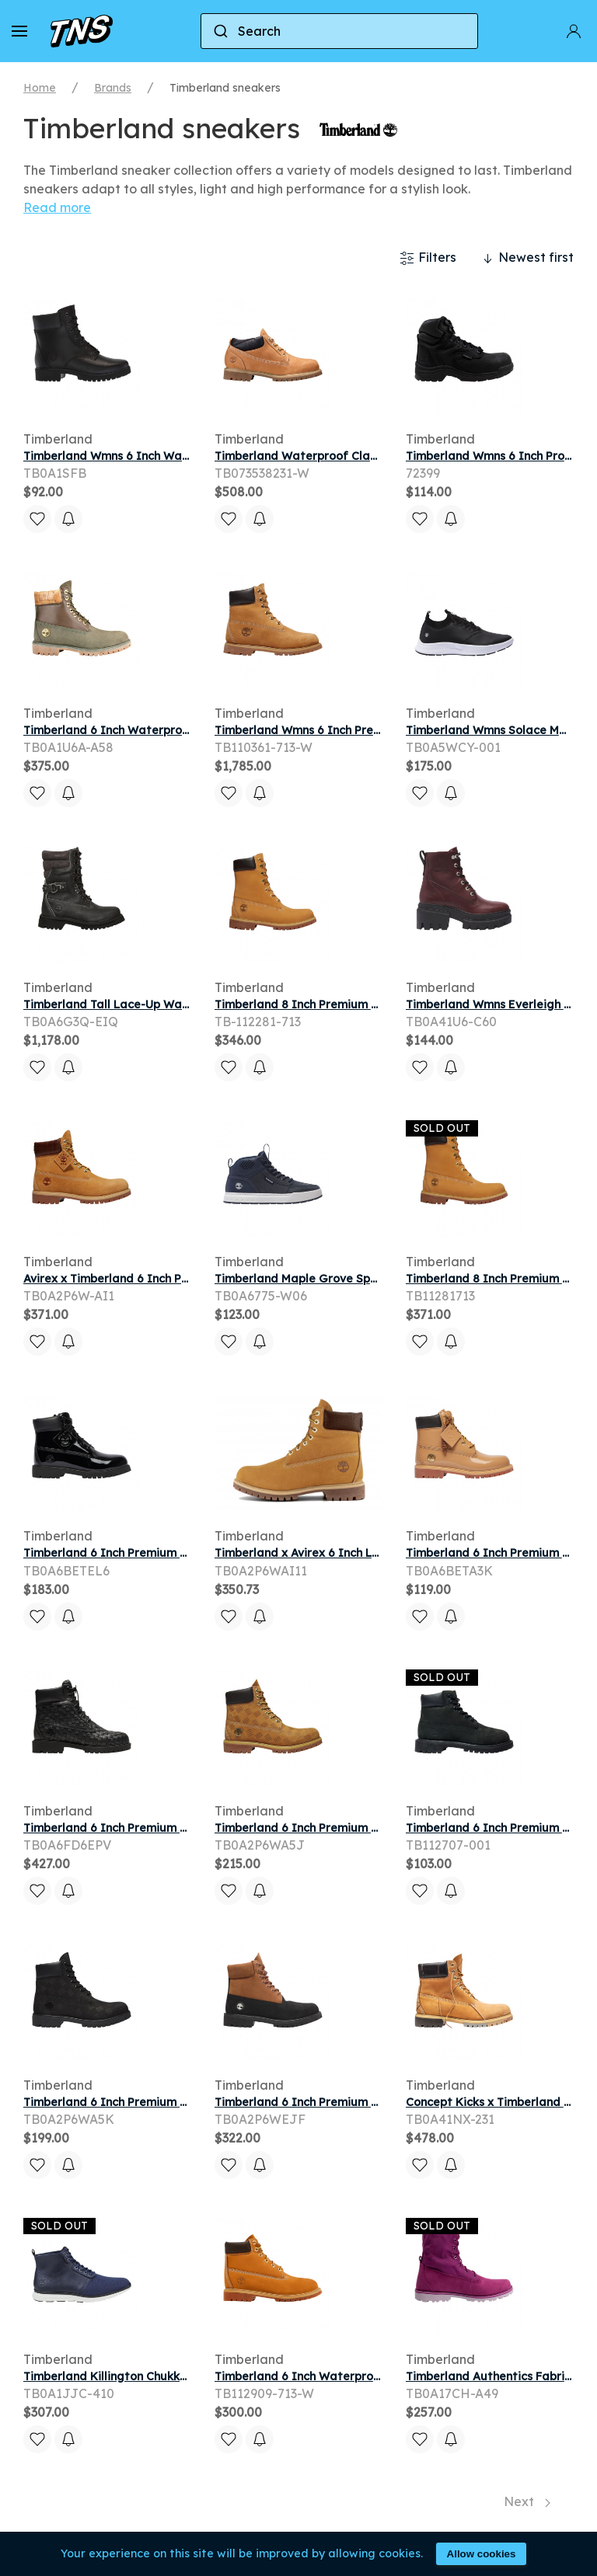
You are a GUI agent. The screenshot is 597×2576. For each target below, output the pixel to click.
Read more (57, 207)
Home (39, 88)
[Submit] (219, 31)
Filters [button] (428, 257)
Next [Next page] (527, 2501)
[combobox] (339, 31)
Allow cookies (481, 2554)
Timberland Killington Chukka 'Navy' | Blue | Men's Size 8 (177, 2376)
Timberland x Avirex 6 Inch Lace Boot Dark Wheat (353, 1553)
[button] (19, 31)
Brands (112, 88)
